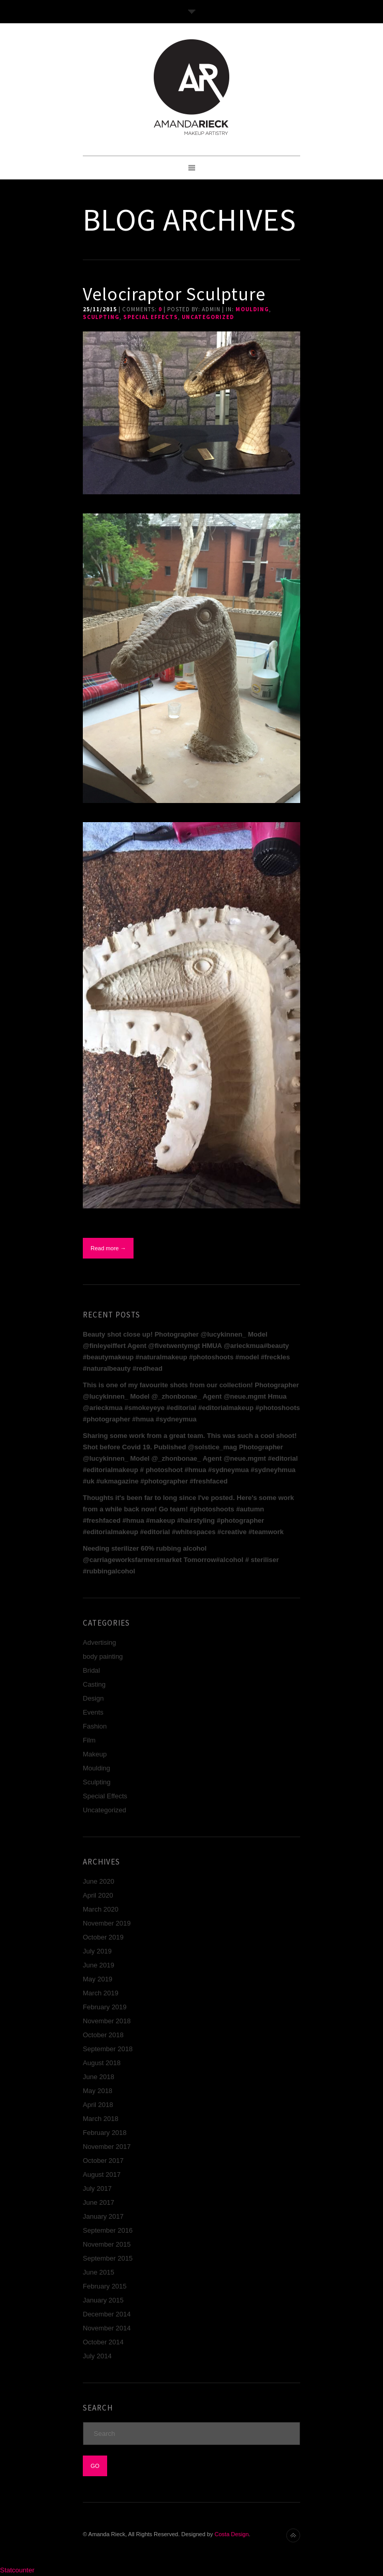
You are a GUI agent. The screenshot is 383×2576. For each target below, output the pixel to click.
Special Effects (150, 317)
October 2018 (103, 2035)
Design (93, 1698)
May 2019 (97, 1979)
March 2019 (101, 1993)
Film (89, 1740)
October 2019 (103, 1937)
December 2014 (107, 2314)
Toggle (191, 11)
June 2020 (98, 1881)
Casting (94, 1684)
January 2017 (103, 2216)
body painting (103, 1656)
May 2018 (97, 2091)
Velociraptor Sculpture (174, 294)
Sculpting (101, 317)
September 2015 (107, 2258)
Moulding (252, 309)
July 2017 (97, 2188)
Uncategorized (208, 317)
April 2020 (98, 1895)
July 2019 (97, 1951)
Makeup (95, 1754)
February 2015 (105, 2286)
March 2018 (101, 2119)
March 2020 (101, 1909)
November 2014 (107, 2328)
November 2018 (107, 2021)
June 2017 (98, 2202)
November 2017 (107, 2146)
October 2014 (103, 2342)
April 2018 (98, 2105)
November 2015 (107, 2244)
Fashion (95, 1726)
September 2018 (107, 2049)
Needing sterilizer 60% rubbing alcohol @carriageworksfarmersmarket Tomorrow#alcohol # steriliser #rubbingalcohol (181, 1559)
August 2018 (102, 2063)
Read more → (108, 1248)
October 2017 (103, 2160)
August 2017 (102, 2174)
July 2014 (97, 2356)
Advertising (99, 1642)
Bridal (91, 1670)
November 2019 (107, 1923)
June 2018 (98, 2077)
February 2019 (105, 2007)
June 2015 (98, 2272)
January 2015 (103, 2300)
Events (93, 1712)
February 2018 (105, 2132)
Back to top (293, 2535)
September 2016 (107, 2230)
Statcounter (17, 2570)
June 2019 (98, 1965)
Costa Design (232, 2534)
